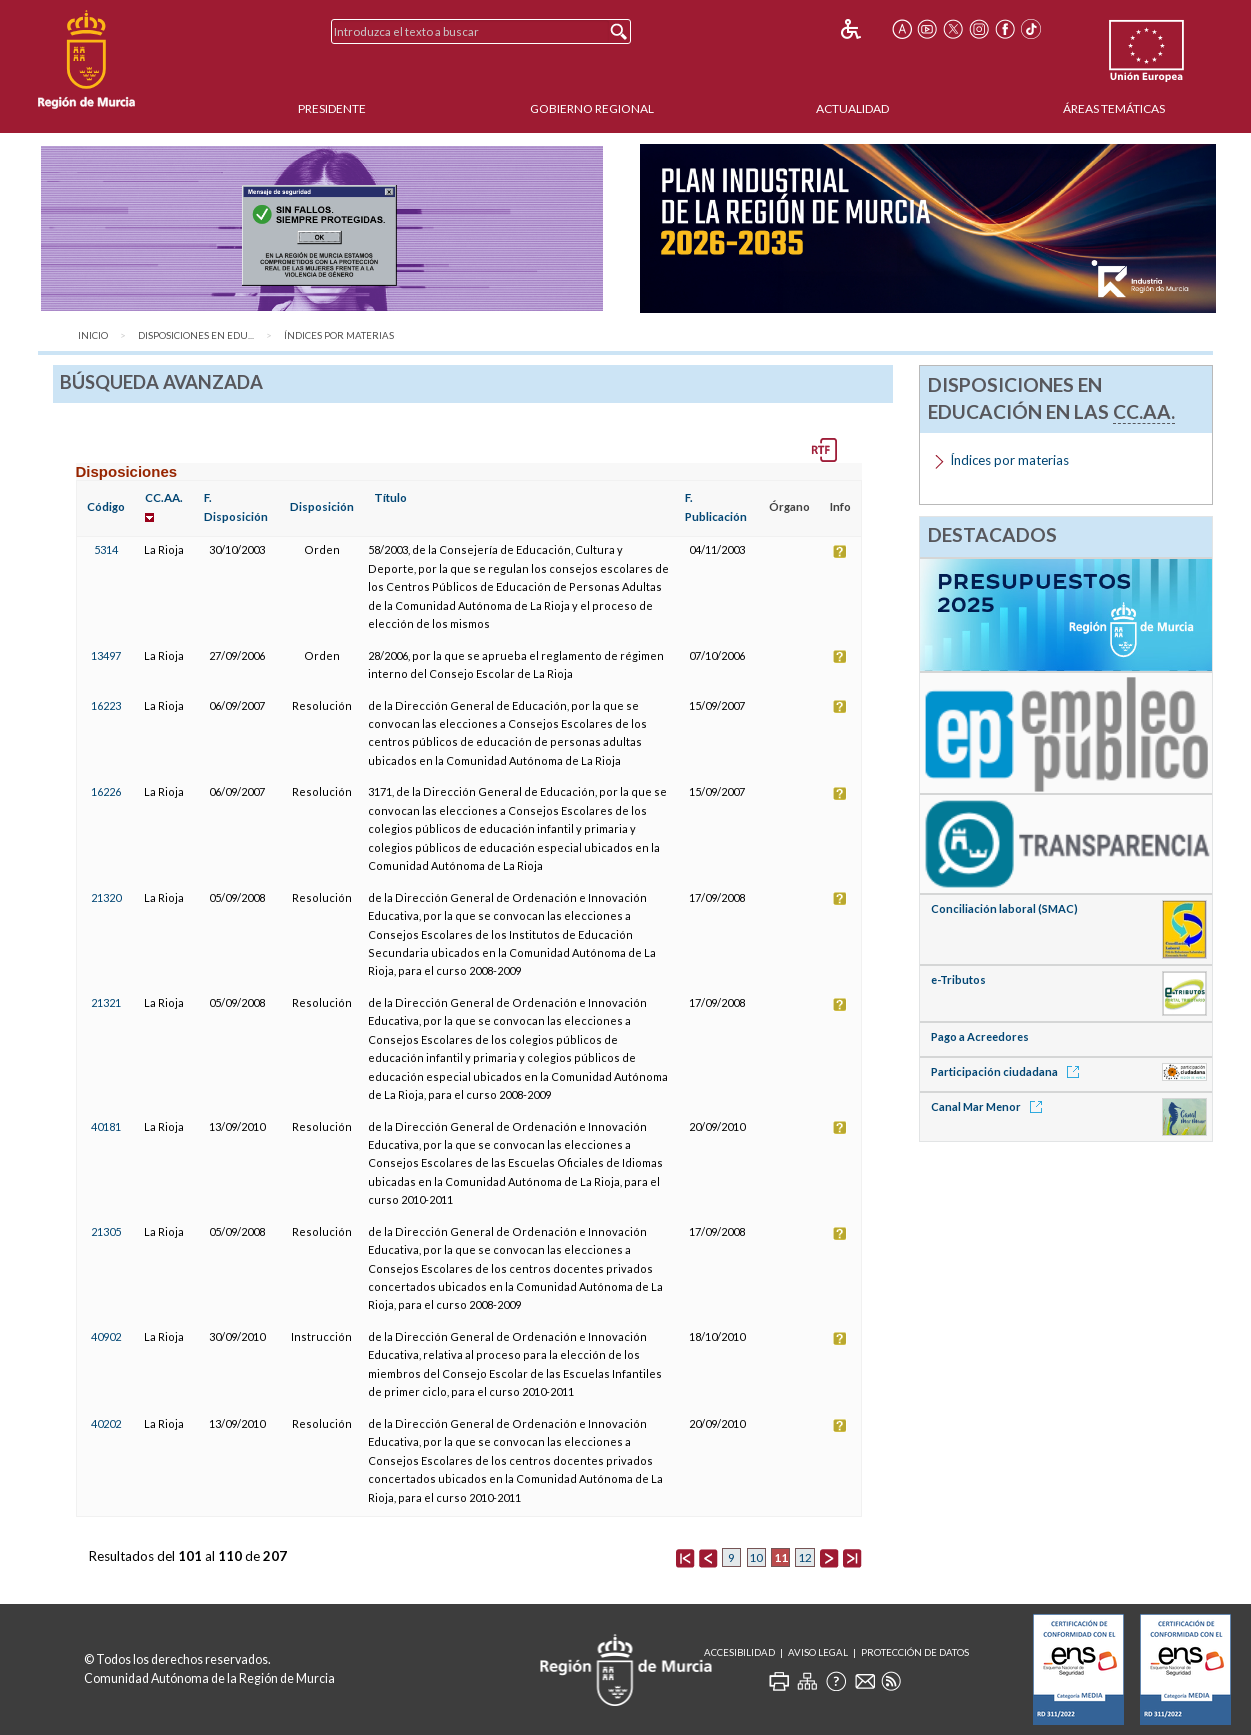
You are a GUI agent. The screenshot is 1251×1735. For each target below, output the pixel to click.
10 (756, 1557)
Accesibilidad (739, 1652)
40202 (106, 1423)
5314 (106, 549)
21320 (106, 897)
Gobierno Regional (592, 108)
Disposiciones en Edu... (196, 335)
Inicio (93, 335)
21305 (106, 1231)
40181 (106, 1126)
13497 (106, 655)
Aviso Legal (818, 1652)
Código (106, 506)
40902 (106, 1336)
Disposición (322, 506)
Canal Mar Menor (990, 1106)
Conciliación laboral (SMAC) (1004, 908)
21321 (106, 1002)
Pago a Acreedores (980, 1036)
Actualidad (852, 108)
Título (390, 497)
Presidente (332, 108)
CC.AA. (164, 497)
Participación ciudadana (1008, 1071)
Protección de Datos (915, 1652)
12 (805, 1557)
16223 (106, 705)
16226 (106, 791)
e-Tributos (958, 979)
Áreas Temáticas (1114, 108)
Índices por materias (339, 335)
